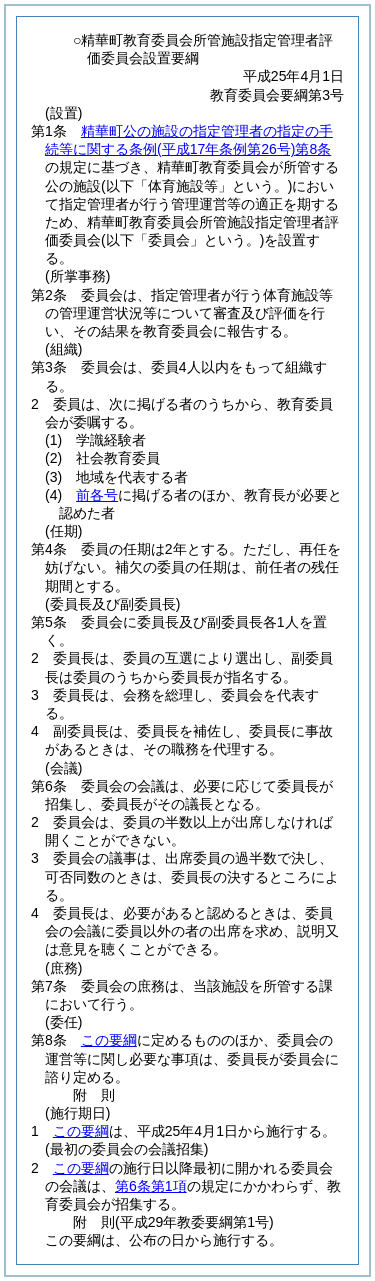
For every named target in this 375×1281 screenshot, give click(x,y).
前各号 (97, 495)
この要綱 (109, 1040)
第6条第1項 (151, 1186)
